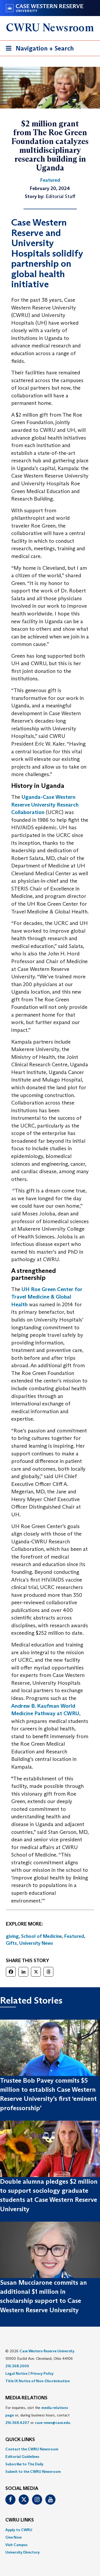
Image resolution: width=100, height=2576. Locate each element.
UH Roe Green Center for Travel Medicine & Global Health (46, 1297)
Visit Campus (16, 2544)
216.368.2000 (17, 2366)
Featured (74, 1936)
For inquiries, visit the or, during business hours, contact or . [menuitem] (38, 2415)
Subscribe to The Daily (24, 2464)
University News (36, 1943)
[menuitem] (50, 2449)
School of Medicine (41, 1936)
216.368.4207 (17, 2422)
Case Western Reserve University (46, 2351)
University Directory (22, 2552)
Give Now (13, 2537)
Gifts (11, 1943)
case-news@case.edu (52, 2422)
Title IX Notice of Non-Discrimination (37, 2381)
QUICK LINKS (20, 2439)
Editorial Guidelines (22, 2456)
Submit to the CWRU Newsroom (33, 2471)
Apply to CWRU (18, 2529)
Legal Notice (16, 2373)
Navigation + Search (38, 49)
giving (12, 1936)
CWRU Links (19, 2520)
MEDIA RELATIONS (26, 2398)
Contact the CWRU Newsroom (31, 2449)
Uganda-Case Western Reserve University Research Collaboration (45, 804)
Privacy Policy (42, 2373)
